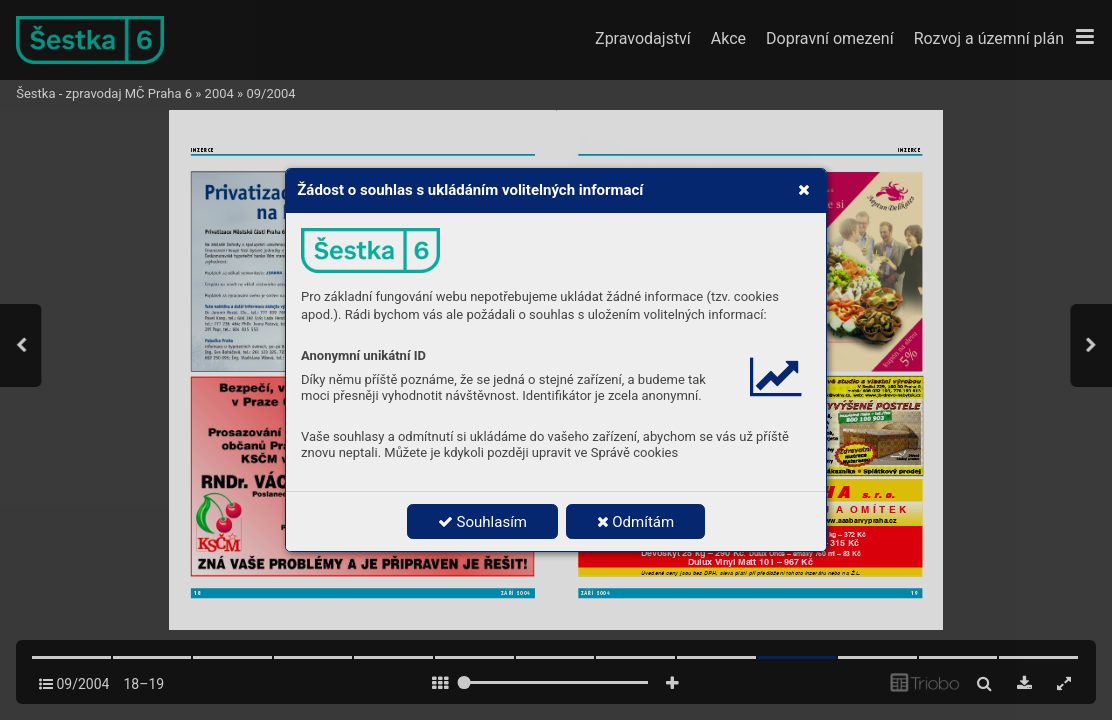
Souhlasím (482, 522)
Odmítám (636, 522)
